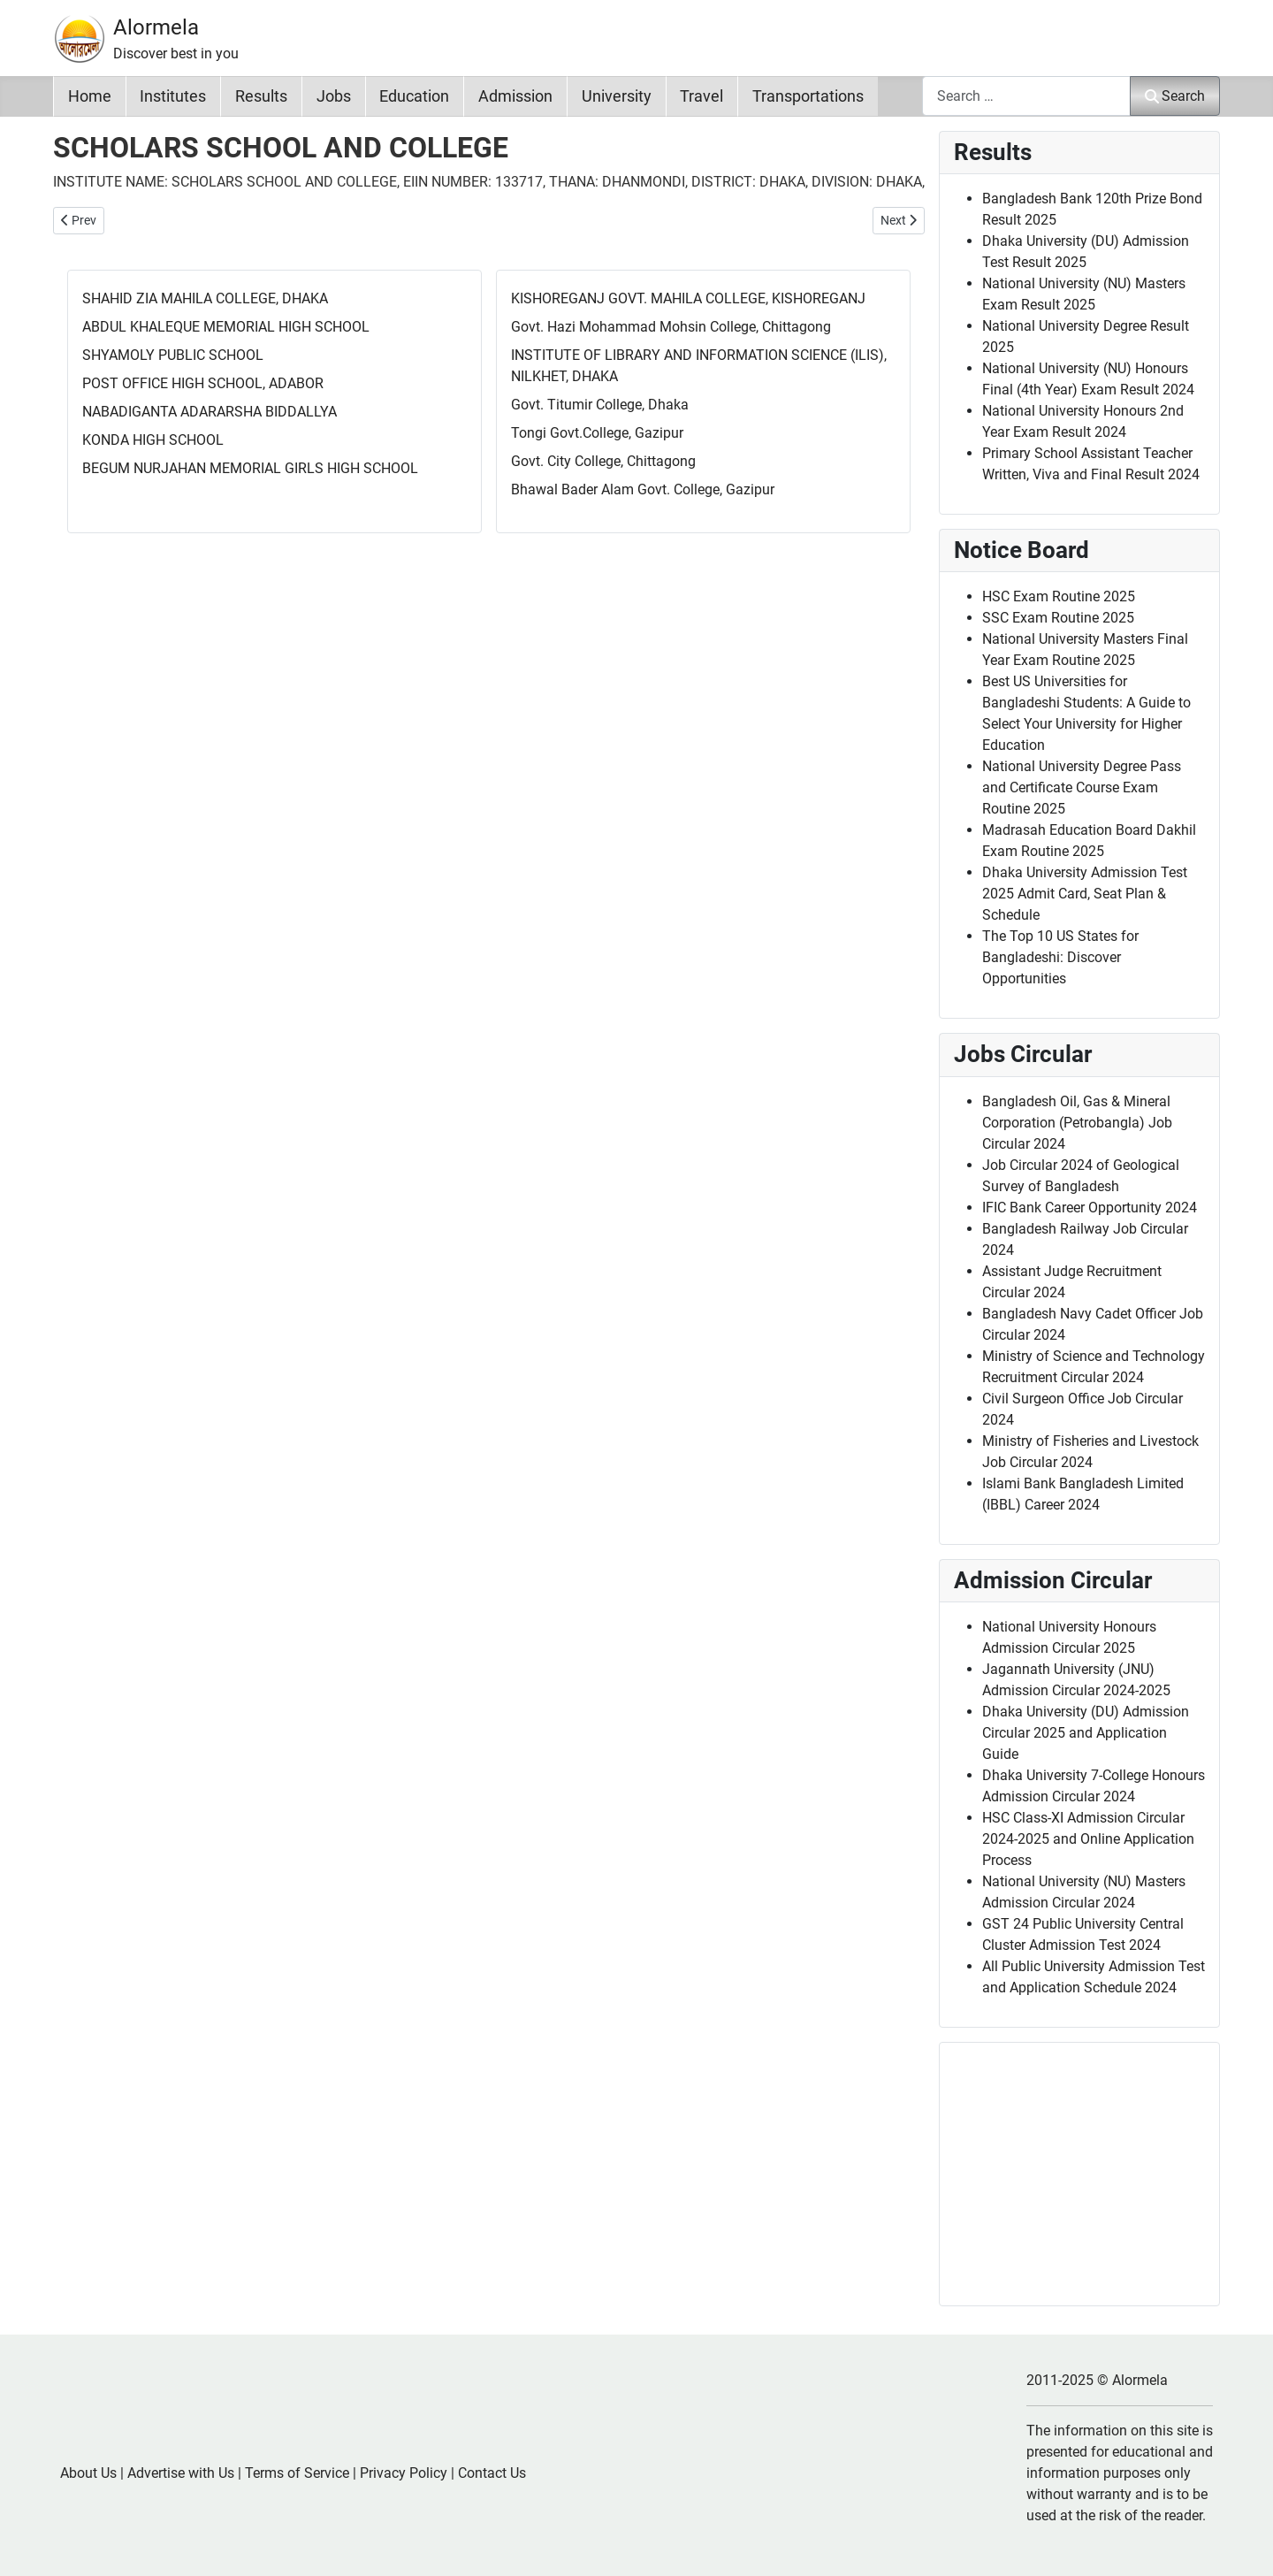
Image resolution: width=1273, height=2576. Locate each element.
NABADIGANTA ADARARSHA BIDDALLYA (209, 411)
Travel (701, 96)
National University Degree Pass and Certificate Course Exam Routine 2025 (1081, 787)
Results (261, 96)
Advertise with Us (180, 2473)
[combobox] (1026, 96)
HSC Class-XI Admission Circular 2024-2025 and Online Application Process (1088, 1839)
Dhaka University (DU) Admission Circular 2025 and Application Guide (1085, 1732)
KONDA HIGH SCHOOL (153, 440)
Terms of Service (297, 2473)
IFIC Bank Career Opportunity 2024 (1089, 1207)
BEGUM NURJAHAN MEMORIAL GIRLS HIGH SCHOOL (250, 468)
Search (1175, 96)
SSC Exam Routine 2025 (1058, 617)
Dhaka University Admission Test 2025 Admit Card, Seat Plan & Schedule (1084, 893)
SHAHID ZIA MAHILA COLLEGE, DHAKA (205, 298)
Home (89, 96)
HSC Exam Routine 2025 (1058, 596)
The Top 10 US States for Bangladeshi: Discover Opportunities (1060, 957)
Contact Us (492, 2473)
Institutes (173, 96)
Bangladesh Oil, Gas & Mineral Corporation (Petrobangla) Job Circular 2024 (1077, 1122)
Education (414, 96)
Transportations (808, 96)
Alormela (156, 27)
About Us (88, 2473)
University (617, 96)
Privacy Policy (403, 2473)
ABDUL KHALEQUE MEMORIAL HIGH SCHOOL (226, 326)
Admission (515, 96)
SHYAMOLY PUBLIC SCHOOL (172, 355)
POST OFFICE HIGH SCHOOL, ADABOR (203, 383)
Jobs (333, 96)
